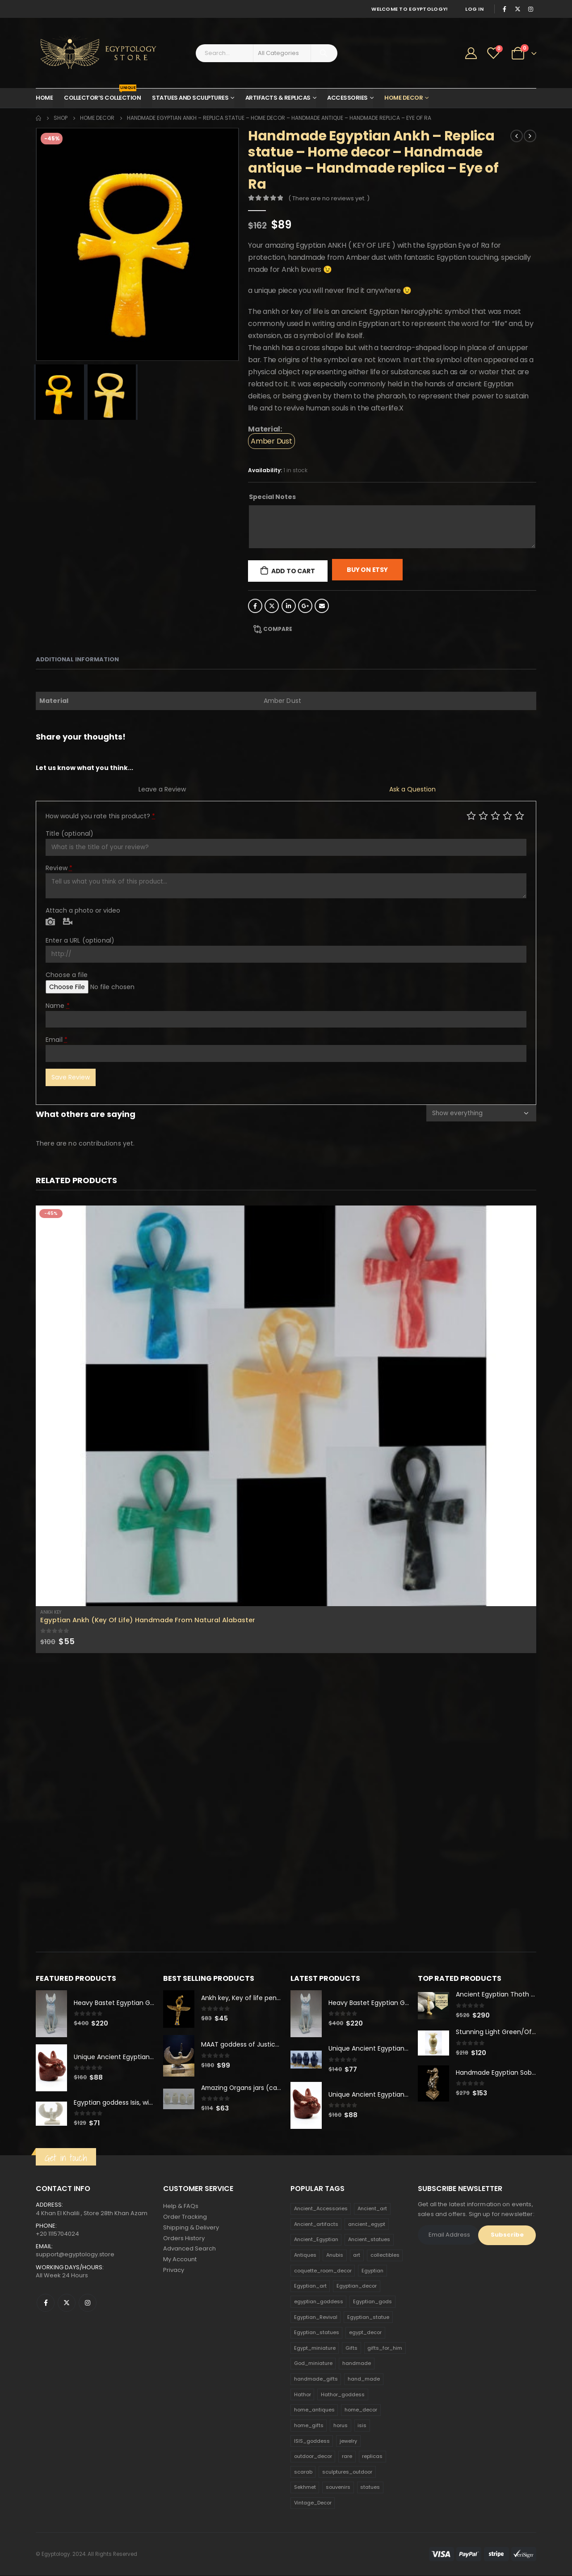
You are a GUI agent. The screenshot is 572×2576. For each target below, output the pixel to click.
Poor (471, 815)
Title (69, 833)
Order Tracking (185, 2217)
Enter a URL (80, 940)
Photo (50, 922)
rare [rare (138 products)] (347, 2456)
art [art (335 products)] (356, 2255)
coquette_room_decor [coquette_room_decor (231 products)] (323, 2271)
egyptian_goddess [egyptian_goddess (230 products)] (318, 2301)
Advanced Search (189, 2249)
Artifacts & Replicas (278, 97)
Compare (277, 629)
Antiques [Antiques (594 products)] (305, 2255)
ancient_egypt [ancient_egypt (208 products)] (366, 2224)
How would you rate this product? (100, 816)
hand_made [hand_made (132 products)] (364, 2379)
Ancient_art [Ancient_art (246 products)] (372, 2208)
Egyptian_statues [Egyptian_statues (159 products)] (316, 2332)
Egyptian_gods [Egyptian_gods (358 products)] (372, 2301)
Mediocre (483, 815)
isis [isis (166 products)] (362, 2425)
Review (59, 867)
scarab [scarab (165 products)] (303, 2472)
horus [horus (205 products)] (340, 2425)
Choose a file (67, 974)
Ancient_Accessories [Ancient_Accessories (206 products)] (321, 2208)
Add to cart (293, 571)
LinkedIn (289, 606)
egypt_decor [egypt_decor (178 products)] (365, 2332)
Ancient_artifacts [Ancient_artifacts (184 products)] (316, 2224)
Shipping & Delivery (191, 2228)
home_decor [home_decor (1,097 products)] (361, 2410)
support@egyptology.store (75, 2254)
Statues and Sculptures (190, 97)
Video (67, 922)
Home (44, 97)
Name (58, 1005)
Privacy (173, 2271)
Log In (474, 9)
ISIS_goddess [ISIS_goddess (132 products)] (312, 2441)
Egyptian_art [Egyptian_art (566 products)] (310, 2286)
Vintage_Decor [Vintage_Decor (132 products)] (313, 2503)
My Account (180, 2260)
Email (322, 606)
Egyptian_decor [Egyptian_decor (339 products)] (356, 2286)
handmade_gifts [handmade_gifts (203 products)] (316, 2379)
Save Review (70, 1077)
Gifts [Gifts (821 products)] (351, 2348)
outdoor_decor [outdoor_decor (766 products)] (313, 2456)
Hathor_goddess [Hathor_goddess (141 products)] (343, 2394)
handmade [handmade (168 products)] (356, 2363)
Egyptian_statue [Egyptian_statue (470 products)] (368, 2317)
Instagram (88, 2303)
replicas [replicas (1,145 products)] (372, 2456)
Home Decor (403, 97)
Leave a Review (162, 789)
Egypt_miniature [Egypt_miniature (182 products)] (315, 2348)
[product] (286, 1406)
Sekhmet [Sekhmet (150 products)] (305, 2487)
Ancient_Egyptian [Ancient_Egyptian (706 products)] (316, 2239)
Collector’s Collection (102, 95)
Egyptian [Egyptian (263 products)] (372, 2271)
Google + (305, 606)
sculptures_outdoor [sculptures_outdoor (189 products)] (347, 2472)
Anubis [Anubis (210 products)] (334, 2255)
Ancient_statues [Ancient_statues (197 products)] (369, 2239)
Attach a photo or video (83, 910)
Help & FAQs (180, 2206)
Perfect (519, 815)
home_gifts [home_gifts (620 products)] (309, 2425)
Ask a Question (412, 789)
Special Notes (272, 496)
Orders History (184, 2238)
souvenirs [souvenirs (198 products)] (338, 2487)
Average (495, 815)
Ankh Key (50, 1612)
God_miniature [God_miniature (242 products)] (313, 2363)
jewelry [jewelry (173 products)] (348, 2441)
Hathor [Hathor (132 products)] (302, 2394)
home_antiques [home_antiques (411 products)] (314, 2410)
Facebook (255, 606)
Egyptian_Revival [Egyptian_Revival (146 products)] (315, 2317)
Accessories (347, 97)
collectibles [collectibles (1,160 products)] (385, 2255)
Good (507, 815)
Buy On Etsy (367, 569)
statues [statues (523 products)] (370, 2487)
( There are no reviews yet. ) (329, 198)
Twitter (272, 606)
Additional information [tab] (77, 659)
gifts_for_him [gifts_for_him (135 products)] (384, 2348)
